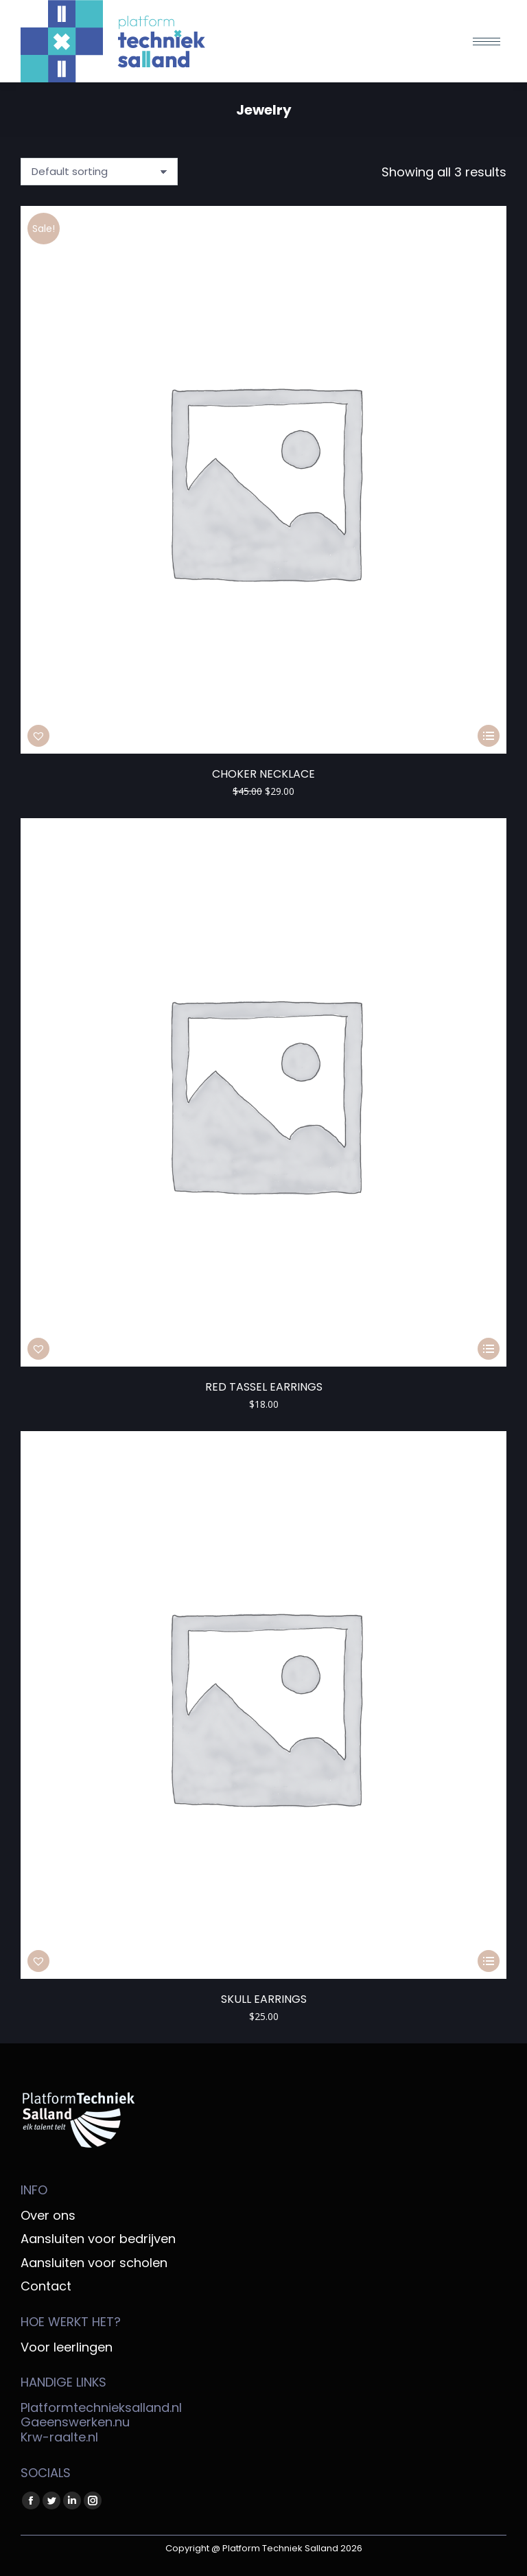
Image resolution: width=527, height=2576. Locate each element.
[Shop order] (99, 171)
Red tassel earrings (264, 1387)
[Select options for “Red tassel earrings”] (489, 1349)
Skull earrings (264, 1999)
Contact (46, 2286)
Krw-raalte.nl (59, 2437)
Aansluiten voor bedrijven (98, 2239)
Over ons (48, 2215)
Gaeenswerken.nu (75, 2421)
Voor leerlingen (67, 2347)
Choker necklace (263, 774)
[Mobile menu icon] (486, 42)
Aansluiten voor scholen (94, 2263)
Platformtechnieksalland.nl (101, 2407)
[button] (38, 736)
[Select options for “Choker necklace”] (489, 736)
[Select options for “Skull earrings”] (489, 1961)
